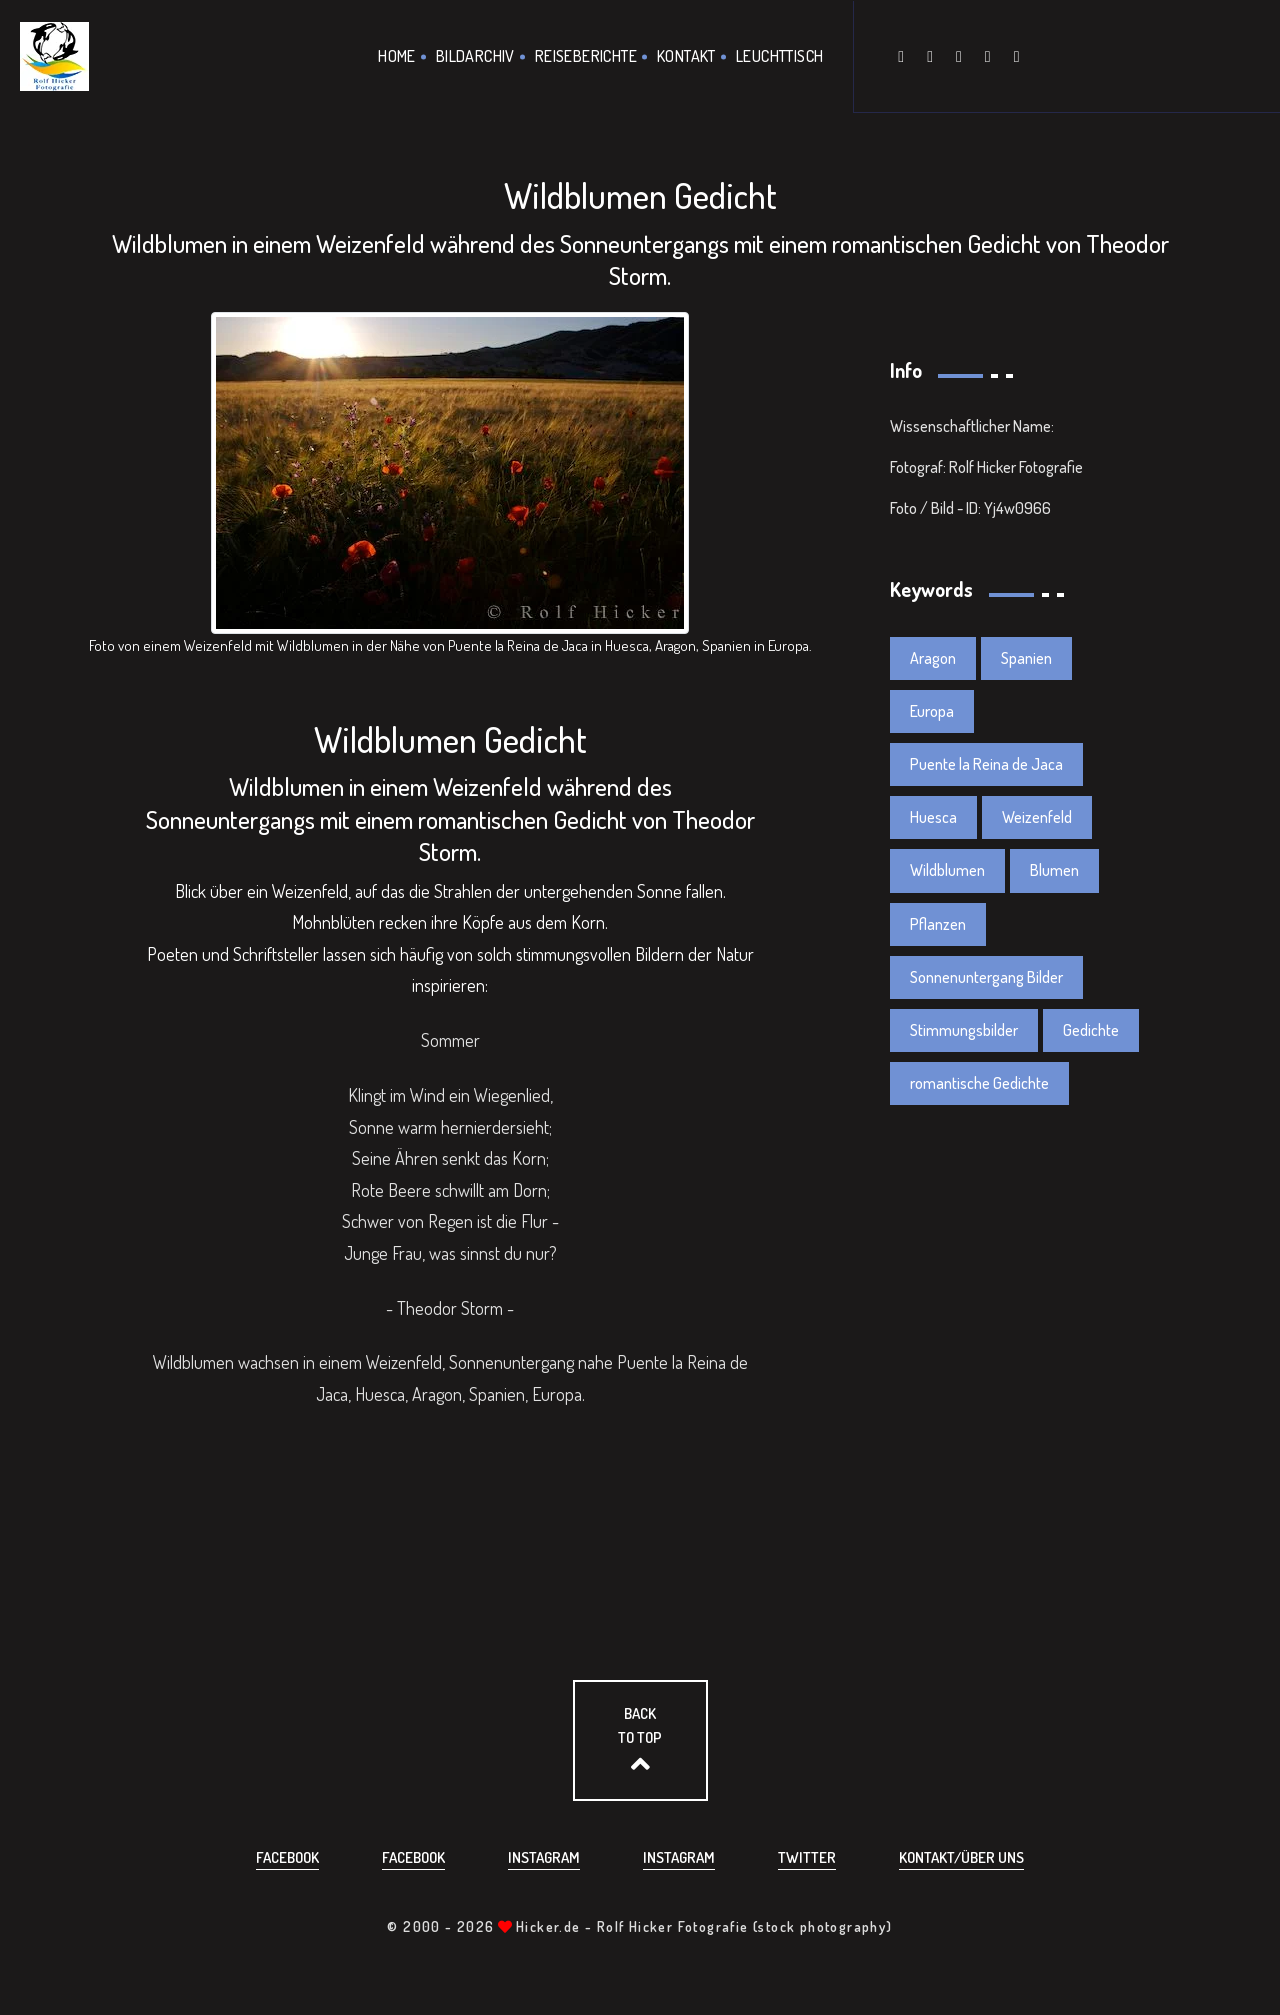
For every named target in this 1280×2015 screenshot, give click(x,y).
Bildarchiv (475, 56)
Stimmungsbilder (964, 1030)
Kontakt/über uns (961, 1857)
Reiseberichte (586, 56)
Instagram (544, 1857)
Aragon (933, 658)
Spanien (1026, 658)
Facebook (287, 1857)
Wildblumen (947, 870)
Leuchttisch (779, 56)
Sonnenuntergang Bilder (986, 977)
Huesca (933, 817)
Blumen (1054, 870)
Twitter (807, 1857)
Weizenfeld (1037, 817)
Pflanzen (938, 924)
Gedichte (1091, 1030)
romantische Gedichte (979, 1083)
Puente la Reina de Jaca (986, 764)
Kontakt (686, 56)
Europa (932, 711)
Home (397, 56)
